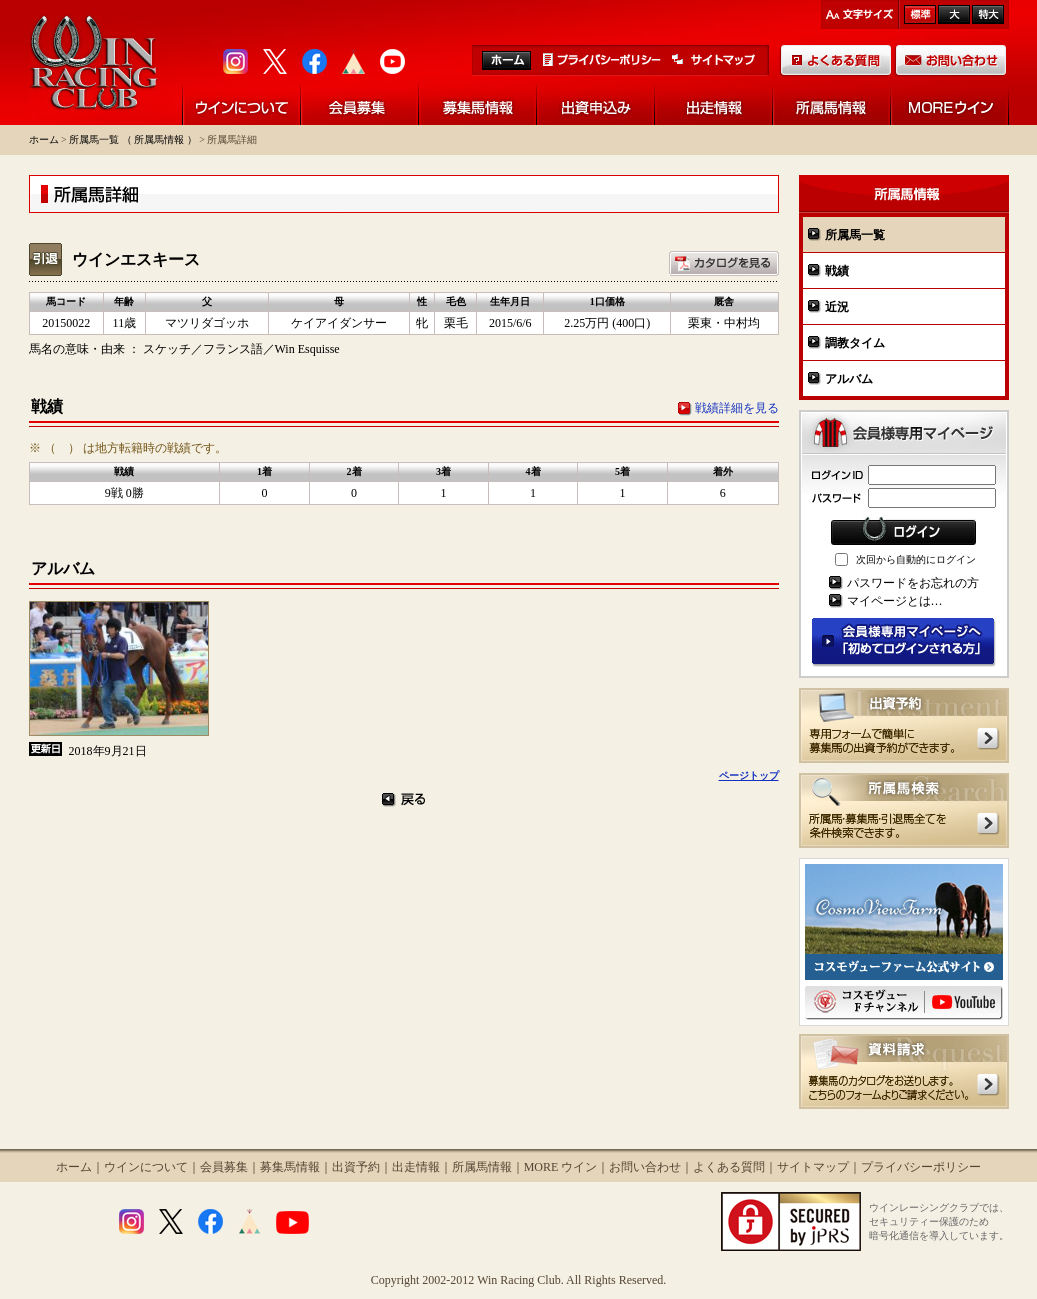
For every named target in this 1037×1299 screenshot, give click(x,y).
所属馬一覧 (855, 235)
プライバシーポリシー (921, 1167)
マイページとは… (895, 601)
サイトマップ (813, 1167)
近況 (837, 307)
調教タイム (855, 343)
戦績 (837, 271)
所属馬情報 (482, 1167)
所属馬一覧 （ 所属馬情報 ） (133, 139)
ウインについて (146, 1167)
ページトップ (749, 775)
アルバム (849, 379)
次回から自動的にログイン (916, 559)
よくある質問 (729, 1167)
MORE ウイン (561, 1167)
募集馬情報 (290, 1167)
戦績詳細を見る (737, 408)
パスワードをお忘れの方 (913, 583)
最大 (988, 14)
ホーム (44, 139)
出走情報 (416, 1167)
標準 (920, 14)
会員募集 (224, 1167)
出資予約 (356, 1167)
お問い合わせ (645, 1167)
